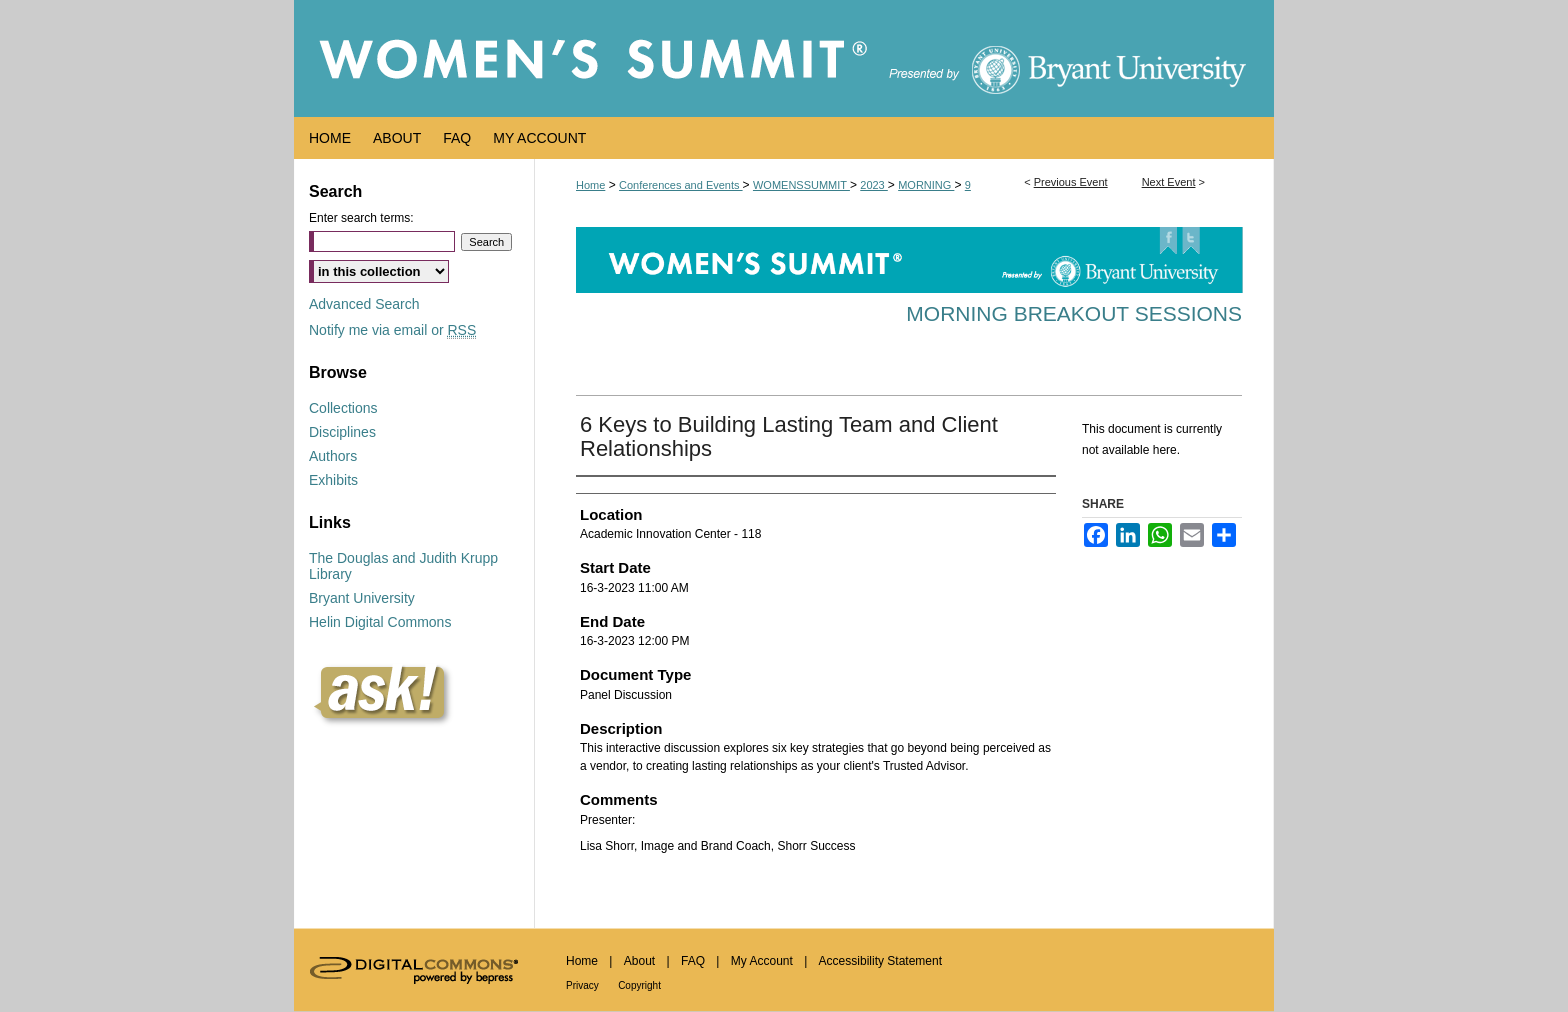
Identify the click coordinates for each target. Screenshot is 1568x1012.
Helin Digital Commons (380, 622)
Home (590, 185)
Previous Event (1071, 182)
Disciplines (342, 432)
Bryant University (362, 598)
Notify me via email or (392, 330)
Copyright (639, 985)
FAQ (693, 961)
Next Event (1169, 182)
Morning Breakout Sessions (1074, 313)
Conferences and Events (681, 185)
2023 (874, 185)
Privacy (582, 985)
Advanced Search (364, 304)
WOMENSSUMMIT (801, 185)
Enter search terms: (361, 218)
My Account (762, 961)
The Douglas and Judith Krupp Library (403, 566)
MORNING (926, 185)
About (639, 961)
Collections (343, 408)
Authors (333, 456)
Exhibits (333, 480)
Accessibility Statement (880, 961)
